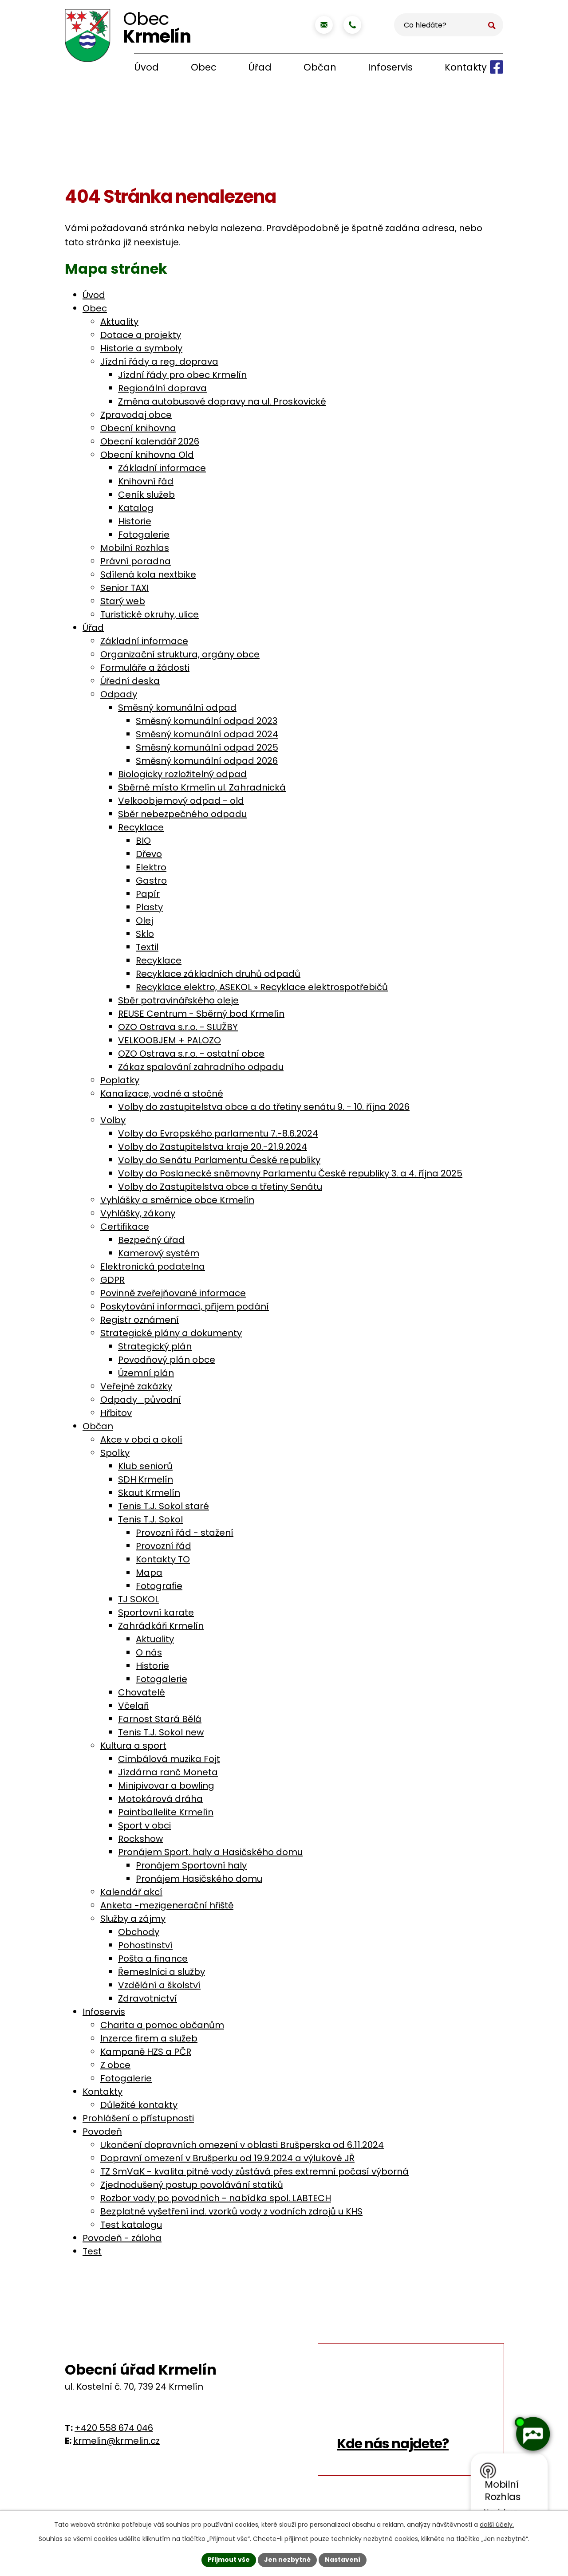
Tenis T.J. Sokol (150, 1519)
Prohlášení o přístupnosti (138, 2118)
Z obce (115, 2065)
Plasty (149, 907)
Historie (134, 521)
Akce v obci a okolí (141, 1439)
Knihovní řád (146, 481)
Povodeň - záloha (122, 2238)
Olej (144, 920)
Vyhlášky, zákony (137, 1213)
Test (92, 2251)
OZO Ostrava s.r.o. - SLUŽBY (178, 1027)
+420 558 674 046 (114, 2428)
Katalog (136, 508)
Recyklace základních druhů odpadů (218, 973)
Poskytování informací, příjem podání (184, 1306)
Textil (147, 947)
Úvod (146, 67)
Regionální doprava (162, 388)
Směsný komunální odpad (177, 707)
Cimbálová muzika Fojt (169, 1759)
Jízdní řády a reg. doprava (159, 361)
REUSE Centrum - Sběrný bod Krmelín (201, 1013)
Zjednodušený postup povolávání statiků (191, 2185)
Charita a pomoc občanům (162, 2025)
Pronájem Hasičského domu (199, 1878)
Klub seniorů (145, 1466)
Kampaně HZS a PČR (145, 2051)
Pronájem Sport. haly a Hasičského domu (210, 1852)
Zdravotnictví (147, 1998)
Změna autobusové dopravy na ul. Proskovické (222, 401)
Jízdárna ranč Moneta (168, 1772)
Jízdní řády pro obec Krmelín (182, 375)
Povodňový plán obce (166, 1359)
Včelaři (133, 1705)
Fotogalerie (144, 534)
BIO (143, 840)
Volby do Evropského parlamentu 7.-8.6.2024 (218, 1133)
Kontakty (466, 67)
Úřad (260, 67)
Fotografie (159, 1586)
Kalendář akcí (131, 1892)
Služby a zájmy (133, 1918)
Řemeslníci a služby (161, 1972)
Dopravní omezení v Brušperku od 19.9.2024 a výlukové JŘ (227, 2158)
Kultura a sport (133, 1745)
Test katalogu (131, 2224)
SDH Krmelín (145, 1479)
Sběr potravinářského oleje (178, 1000)
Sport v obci (144, 1825)
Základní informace (162, 468)
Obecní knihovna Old (147, 454)
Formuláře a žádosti (144, 667)
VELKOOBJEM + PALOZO (169, 1040)
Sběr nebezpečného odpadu (182, 814)
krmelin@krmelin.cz (116, 2440)
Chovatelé (141, 1692)
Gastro (151, 880)
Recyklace (141, 827)
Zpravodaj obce (136, 415)
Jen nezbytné (287, 2559)
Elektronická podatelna (152, 1266)
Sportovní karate (156, 1612)
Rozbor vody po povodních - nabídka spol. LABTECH (215, 2198)
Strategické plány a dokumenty (171, 1333)
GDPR (112, 1280)
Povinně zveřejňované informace (173, 1293)
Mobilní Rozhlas (134, 548)
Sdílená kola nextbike (148, 574)
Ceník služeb (146, 494)
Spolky (115, 1453)
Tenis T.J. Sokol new (161, 1732)
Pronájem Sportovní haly (191, 1865)
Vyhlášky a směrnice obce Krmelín (177, 1200)
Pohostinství (145, 1945)
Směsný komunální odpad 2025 (207, 747)
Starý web (122, 601)
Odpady (118, 694)
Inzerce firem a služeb (148, 2038)
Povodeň (102, 2131)
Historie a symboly (141, 348)
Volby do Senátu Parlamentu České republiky (219, 1160)
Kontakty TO (163, 1559)
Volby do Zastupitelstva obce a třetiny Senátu (220, 1186)
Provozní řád (163, 1546)
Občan (320, 67)
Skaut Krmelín (149, 1493)
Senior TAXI (124, 588)
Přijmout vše (229, 2559)
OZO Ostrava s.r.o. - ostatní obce (191, 1053)
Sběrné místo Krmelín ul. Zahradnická (202, 787)
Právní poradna (135, 561)
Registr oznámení (139, 1320)
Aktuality (119, 321)
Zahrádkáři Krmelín (161, 1626)
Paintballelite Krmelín (165, 1812)
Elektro (151, 867)
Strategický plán (155, 1346)
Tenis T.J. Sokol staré (163, 1506)
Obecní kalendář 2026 (149, 441)
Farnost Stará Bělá (159, 1719)
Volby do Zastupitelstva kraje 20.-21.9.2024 (212, 1147)
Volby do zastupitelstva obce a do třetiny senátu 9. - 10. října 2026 (264, 1107)
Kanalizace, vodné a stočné (161, 1093)
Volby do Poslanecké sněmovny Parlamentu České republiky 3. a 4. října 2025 (290, 1173)
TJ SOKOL (138, 1599)
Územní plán (146, 1373)
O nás (149, 1652)
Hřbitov (116, 1413)
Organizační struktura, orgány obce (180, 654)
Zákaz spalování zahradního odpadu (201, 1067)
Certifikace (124, 1226)
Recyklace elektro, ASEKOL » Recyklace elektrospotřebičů (262, 987)
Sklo (145, 934)
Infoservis (390, 67)
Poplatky (119, 1080)
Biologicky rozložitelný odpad (182, 774)
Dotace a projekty (140, 335)
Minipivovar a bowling (166, 1785)
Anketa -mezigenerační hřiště (166, 1905)
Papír (148, 894)
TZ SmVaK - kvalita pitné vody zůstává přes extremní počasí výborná (254, 2171)
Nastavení (342, 2559)
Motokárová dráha (160, 1799)
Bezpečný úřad (151, 1240)
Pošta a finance (153, 1958)
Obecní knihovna (138, 428)
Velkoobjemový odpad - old (181, 800)
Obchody (138, 1932)
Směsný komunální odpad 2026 (207, 761)
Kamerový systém (158, 1253)
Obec (204, 67)
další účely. (497, 2524)
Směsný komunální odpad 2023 (206, 721)
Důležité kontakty (139, 2105)
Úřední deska (130, 681)
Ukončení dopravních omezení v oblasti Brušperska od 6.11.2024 (242, 2145)
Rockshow (140, 1839)
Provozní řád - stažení (184, 1532)
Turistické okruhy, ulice (149, 614)
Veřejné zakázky (136, 1386)
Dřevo (149, 854)
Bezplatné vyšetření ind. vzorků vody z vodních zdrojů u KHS (231, 2211)
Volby (113, 1120)
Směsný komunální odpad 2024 (207, 734)
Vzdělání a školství (159, 1985)
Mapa (149, 1572)
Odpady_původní (140, 1399)
